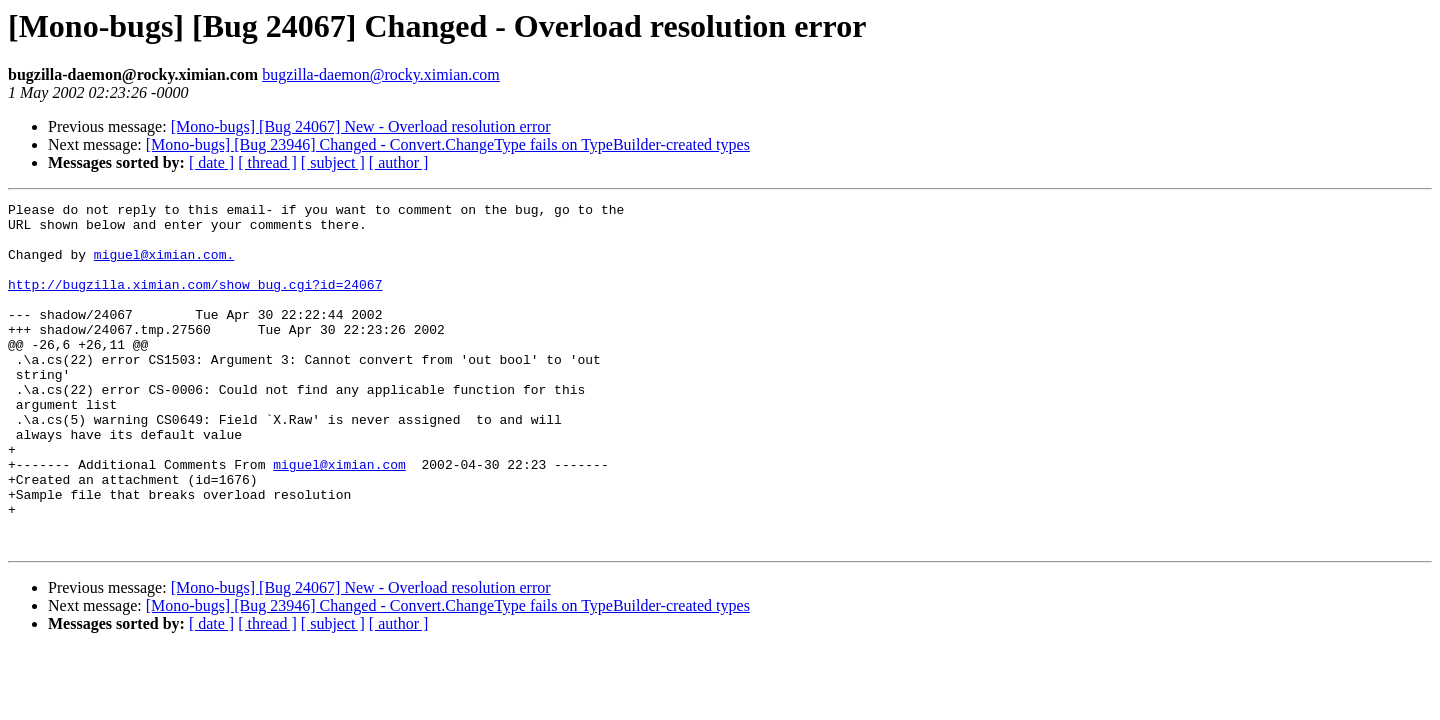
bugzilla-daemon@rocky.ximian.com (381, 74)
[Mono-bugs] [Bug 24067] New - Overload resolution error (361, 126)
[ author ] (399, 162)
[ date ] (211, 162)
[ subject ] (333, 162)
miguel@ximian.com (339, 518)
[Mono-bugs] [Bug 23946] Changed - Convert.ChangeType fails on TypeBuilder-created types (448, 144)
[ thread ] (267, 162)
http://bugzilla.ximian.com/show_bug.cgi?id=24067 (195, 302)
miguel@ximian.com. (164, 266)
